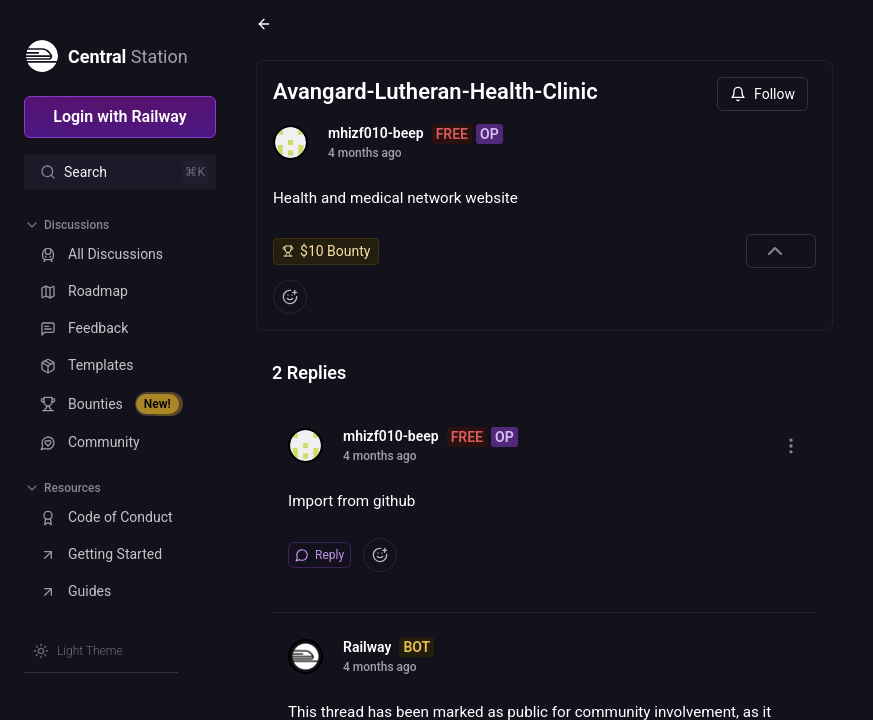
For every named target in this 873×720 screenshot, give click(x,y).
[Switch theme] (78, 651)
